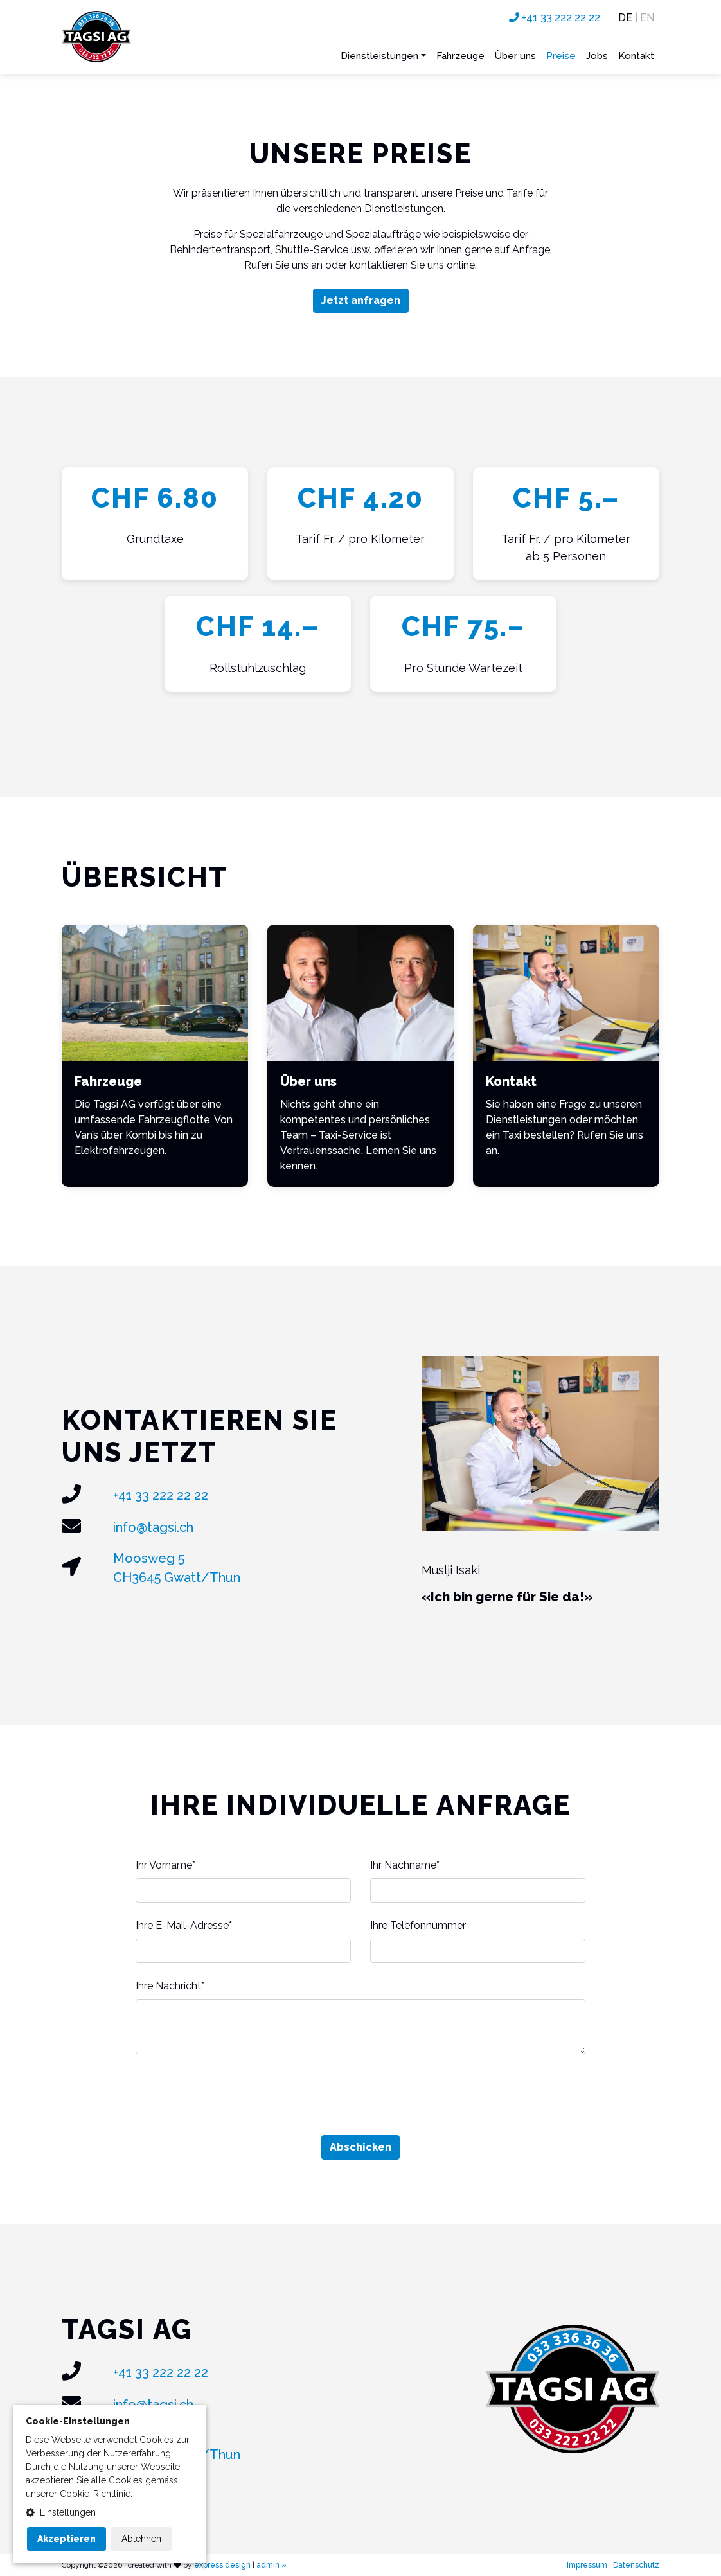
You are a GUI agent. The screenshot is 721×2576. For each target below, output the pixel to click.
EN (647, 18)
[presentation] (360, 2095)
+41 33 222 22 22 (554, 18)
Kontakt (636, 56)
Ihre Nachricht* (170, 1986)
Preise (561, 56)
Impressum (587, 2565)
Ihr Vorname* (165, 1865)
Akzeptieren (66, 2539)
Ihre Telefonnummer (418, 1925)
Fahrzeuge (460, 56)
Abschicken (360, 2147)
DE (625, 18)
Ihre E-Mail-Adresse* (184, 1925)
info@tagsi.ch (153, 1527)
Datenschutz (636, 2565)
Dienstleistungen (379, 56)
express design (222, 2565)
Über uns (515, 56)
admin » (271, 2565)
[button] (109, 2512)
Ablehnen (141, 2539)
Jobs (597, 56)
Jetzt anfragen (360, 300)
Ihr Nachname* (405, 1865)
